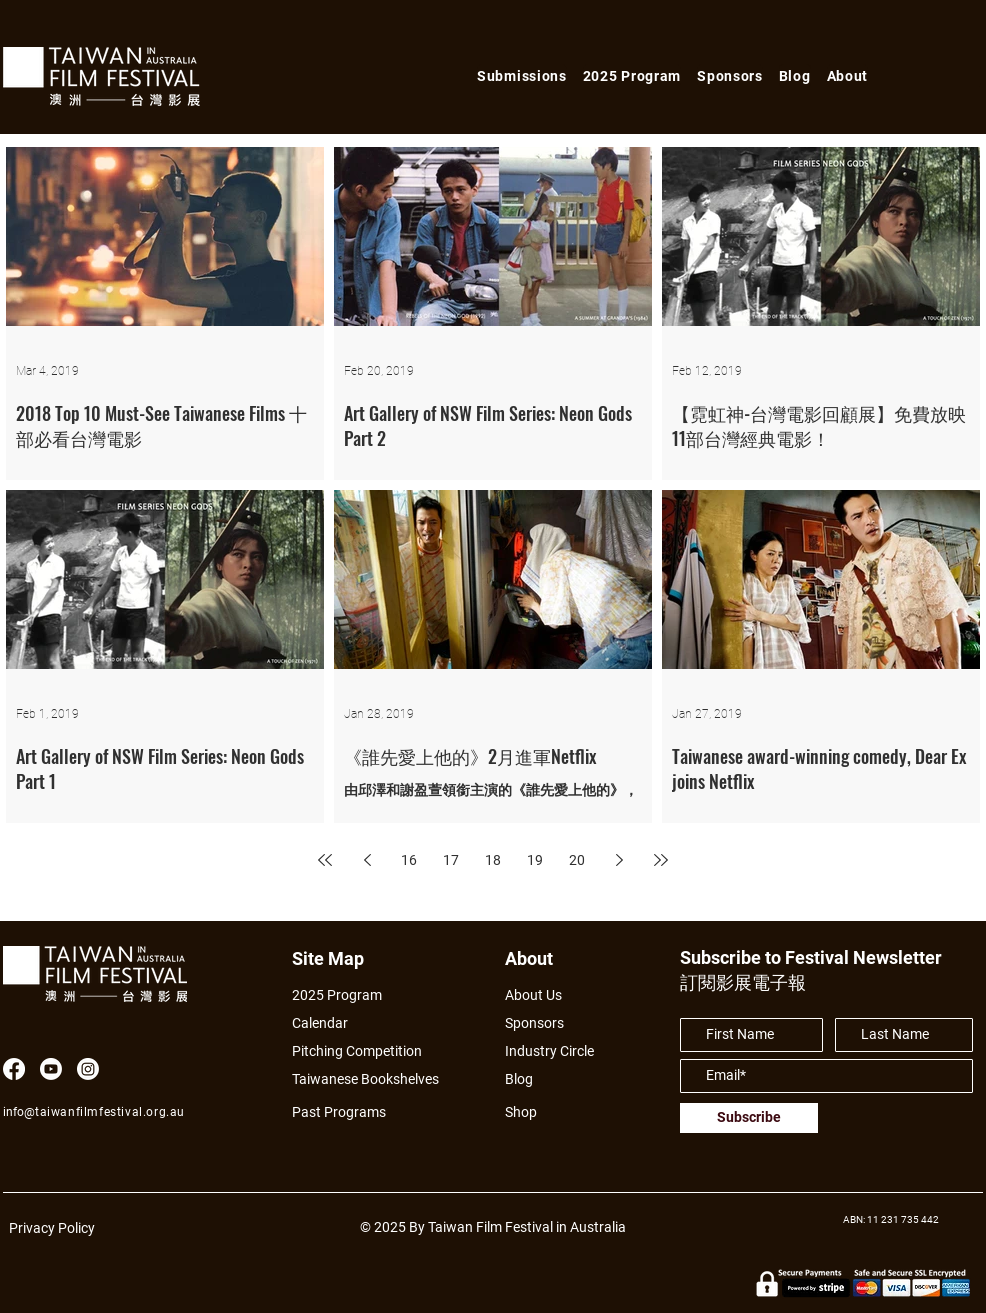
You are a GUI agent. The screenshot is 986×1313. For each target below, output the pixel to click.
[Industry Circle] (556, 1051)
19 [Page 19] (535, 860)
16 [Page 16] (409, 860)
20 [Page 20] (577, 860)
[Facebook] (14, 1069)
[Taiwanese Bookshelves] (376, 1079)
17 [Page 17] (451, 860)
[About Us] (556, 995)
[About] (547, 958)
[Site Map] (334, 958)
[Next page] (619, 860)
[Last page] (661, 860)
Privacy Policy (52, 1228)
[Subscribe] (749, 1118)
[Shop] (539, 1112)
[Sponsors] (539, 1023)
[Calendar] (376, 1023)
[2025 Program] (347, 995)
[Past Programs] (347, 1112)
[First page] (325, 860)
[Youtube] (51, 1069)
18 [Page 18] (493, 860)
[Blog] (526, 1079)
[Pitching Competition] (370, 1051)
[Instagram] (88, 1069)
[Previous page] (367, 860)
